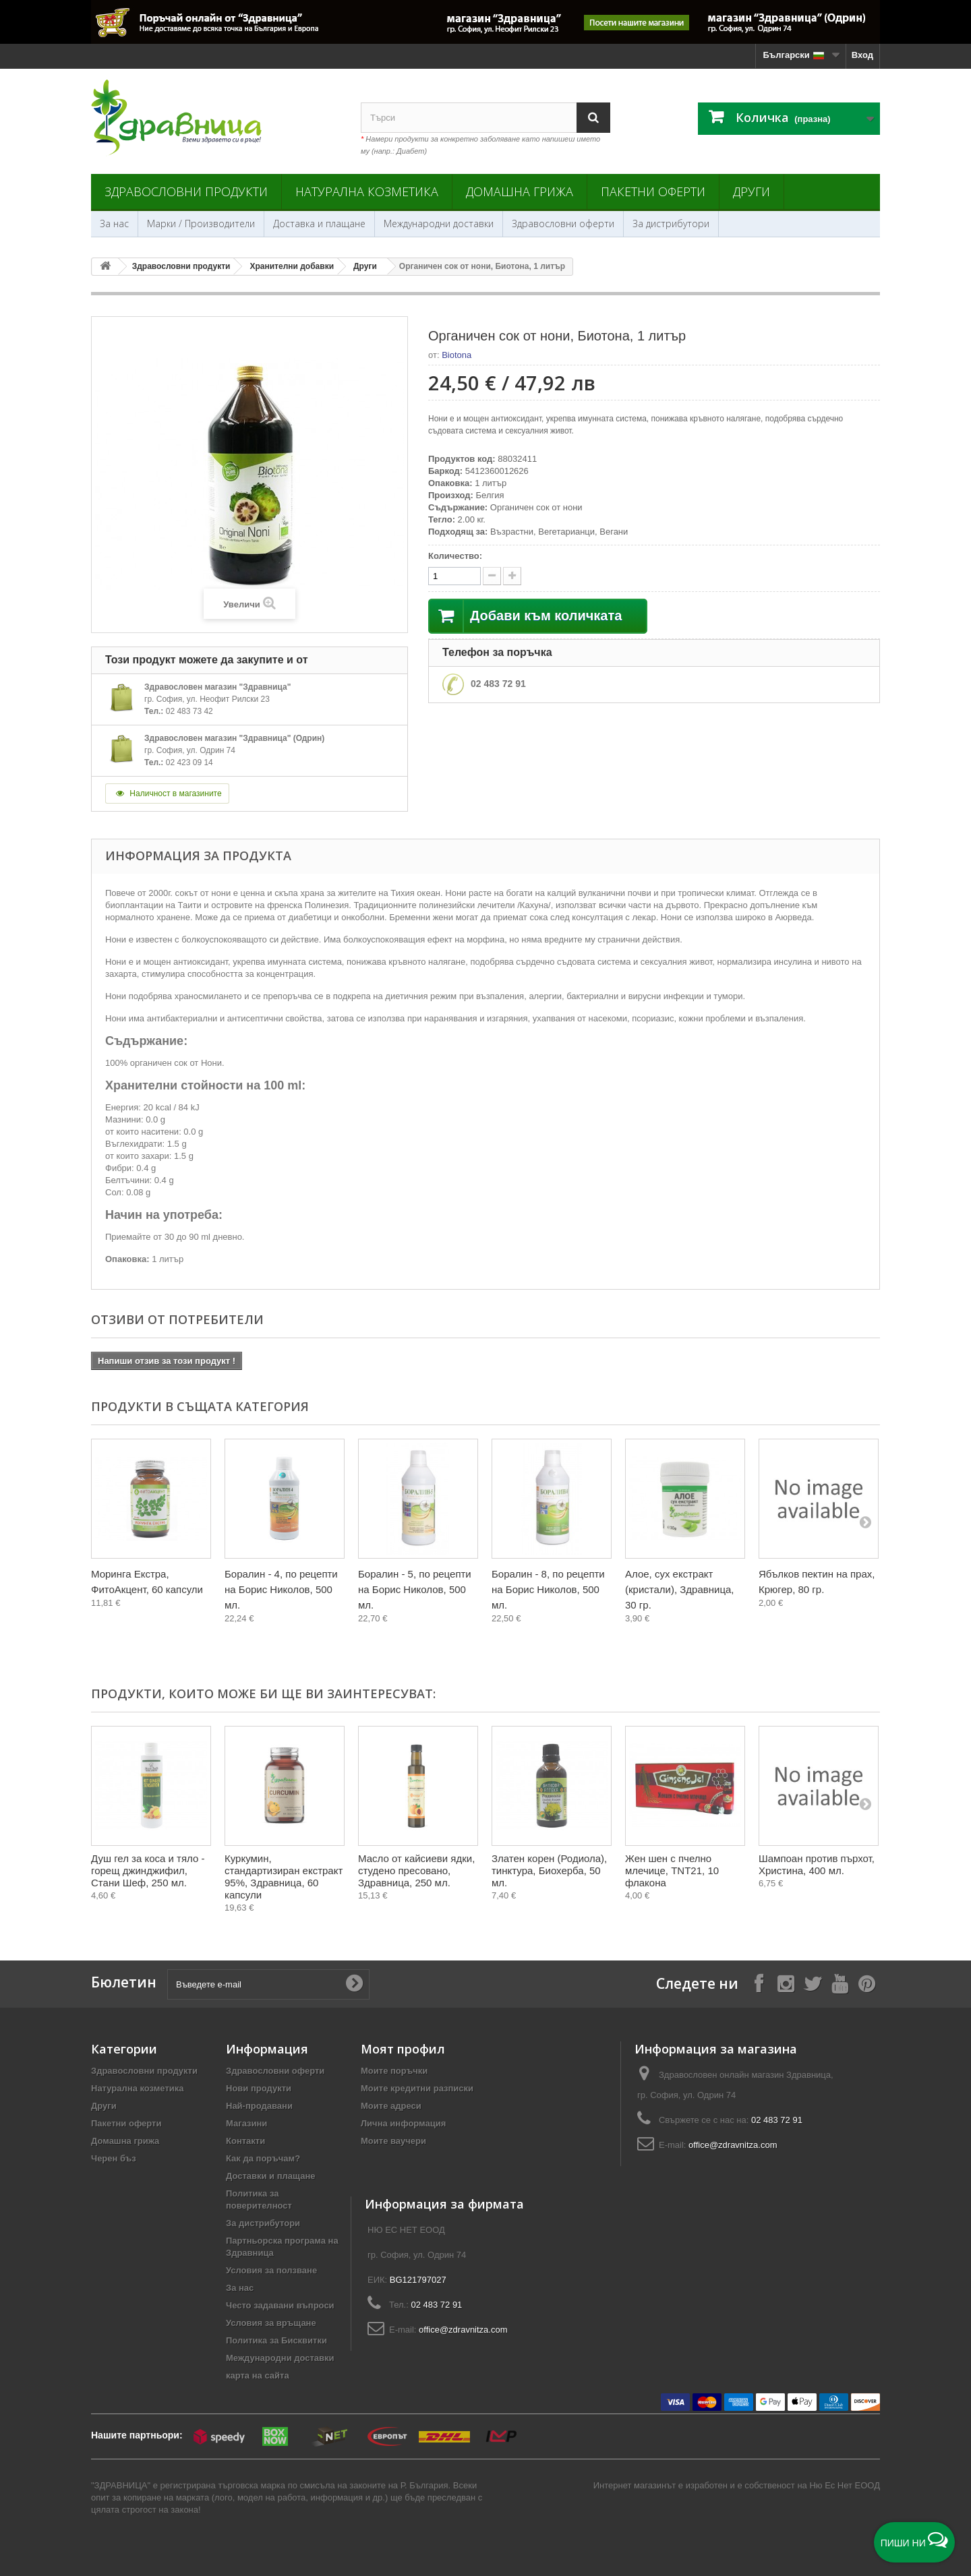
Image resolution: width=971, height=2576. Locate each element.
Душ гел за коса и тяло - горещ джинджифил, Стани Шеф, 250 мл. (148, 1870)
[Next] (865, 1521)
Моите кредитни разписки (417, 2088)
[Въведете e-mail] (268, 1984)
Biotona (456, 355)
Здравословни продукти (186, 191)
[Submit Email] (354, 1984)
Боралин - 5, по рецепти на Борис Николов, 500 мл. (414, 1589)
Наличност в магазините (167, 793)
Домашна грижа (519, 191)
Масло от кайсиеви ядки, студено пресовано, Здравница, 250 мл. (416, 1870)
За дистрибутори (670, 223)
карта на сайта (257, 2375)
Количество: (455, 556)
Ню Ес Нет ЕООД (844, 2485)
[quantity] (454, 576)
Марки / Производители (201, 223)
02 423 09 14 (189, 762)
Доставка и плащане (319, 223)
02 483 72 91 (498, 683)
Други (751, 191)
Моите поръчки (394, 2071)
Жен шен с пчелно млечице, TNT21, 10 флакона (672, 1870)
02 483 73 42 (189, 711)
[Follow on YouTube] (839, 1983)
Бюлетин (123, 1982)
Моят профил (403, 2049)
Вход (862, 55)
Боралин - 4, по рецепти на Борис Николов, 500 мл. (281, 1589)
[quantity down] (512, 576)
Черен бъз (113, 2158)
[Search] (593, 117)
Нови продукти (258, 2088)
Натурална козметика (366, 191)
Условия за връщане (271, 2323)
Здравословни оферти (563, 223)
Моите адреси (391, 2106)
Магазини (246, 2123)
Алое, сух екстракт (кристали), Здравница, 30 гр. (679, 1589)
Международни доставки (439, 223)
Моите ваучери (393, 2141)
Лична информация (403, 2123)
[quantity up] (492, 576)
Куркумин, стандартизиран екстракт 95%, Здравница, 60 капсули (284, 1876)
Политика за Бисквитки (276, 2340)
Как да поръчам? (263, 2158)
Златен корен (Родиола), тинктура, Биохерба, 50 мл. (549, 1870)
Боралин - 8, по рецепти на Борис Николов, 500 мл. (548, 1589)
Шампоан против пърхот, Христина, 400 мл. (817, 1864)
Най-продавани (259, 2106)
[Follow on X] (812, 1983)
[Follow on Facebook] (759, 1983)
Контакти (245, 2141)
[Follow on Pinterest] (866, 1983)
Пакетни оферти (653, 191)
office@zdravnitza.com (732, 2145)
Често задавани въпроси (280, 2305)
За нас (114, 223)
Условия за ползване (271, 2270)
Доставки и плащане (271, 2176)
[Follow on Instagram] (785, 1983)
